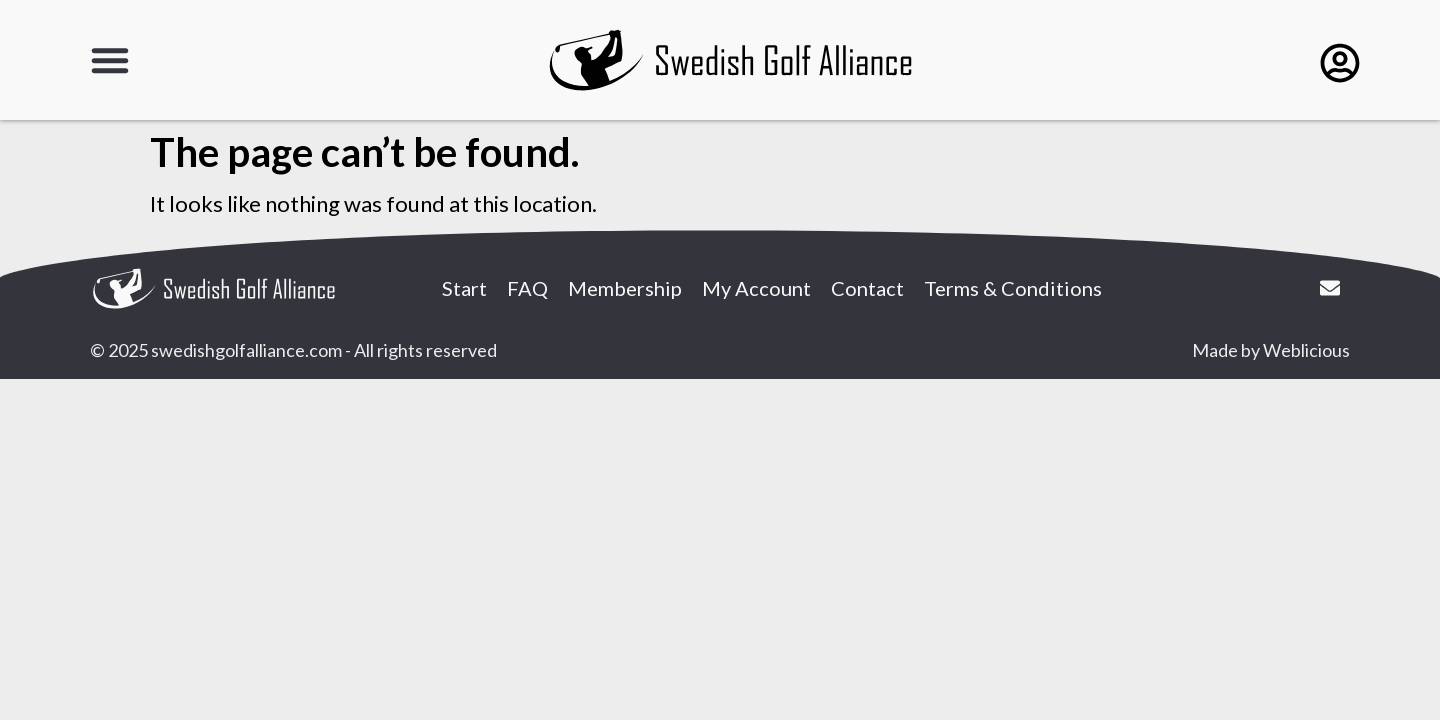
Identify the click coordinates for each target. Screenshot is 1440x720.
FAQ (527, 288)
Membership (625, 288)
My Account (756, 288)
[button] (110, 60)
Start (464, 288)
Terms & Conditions (1013, 288)
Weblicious (1306, 350)
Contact (867, 288)
